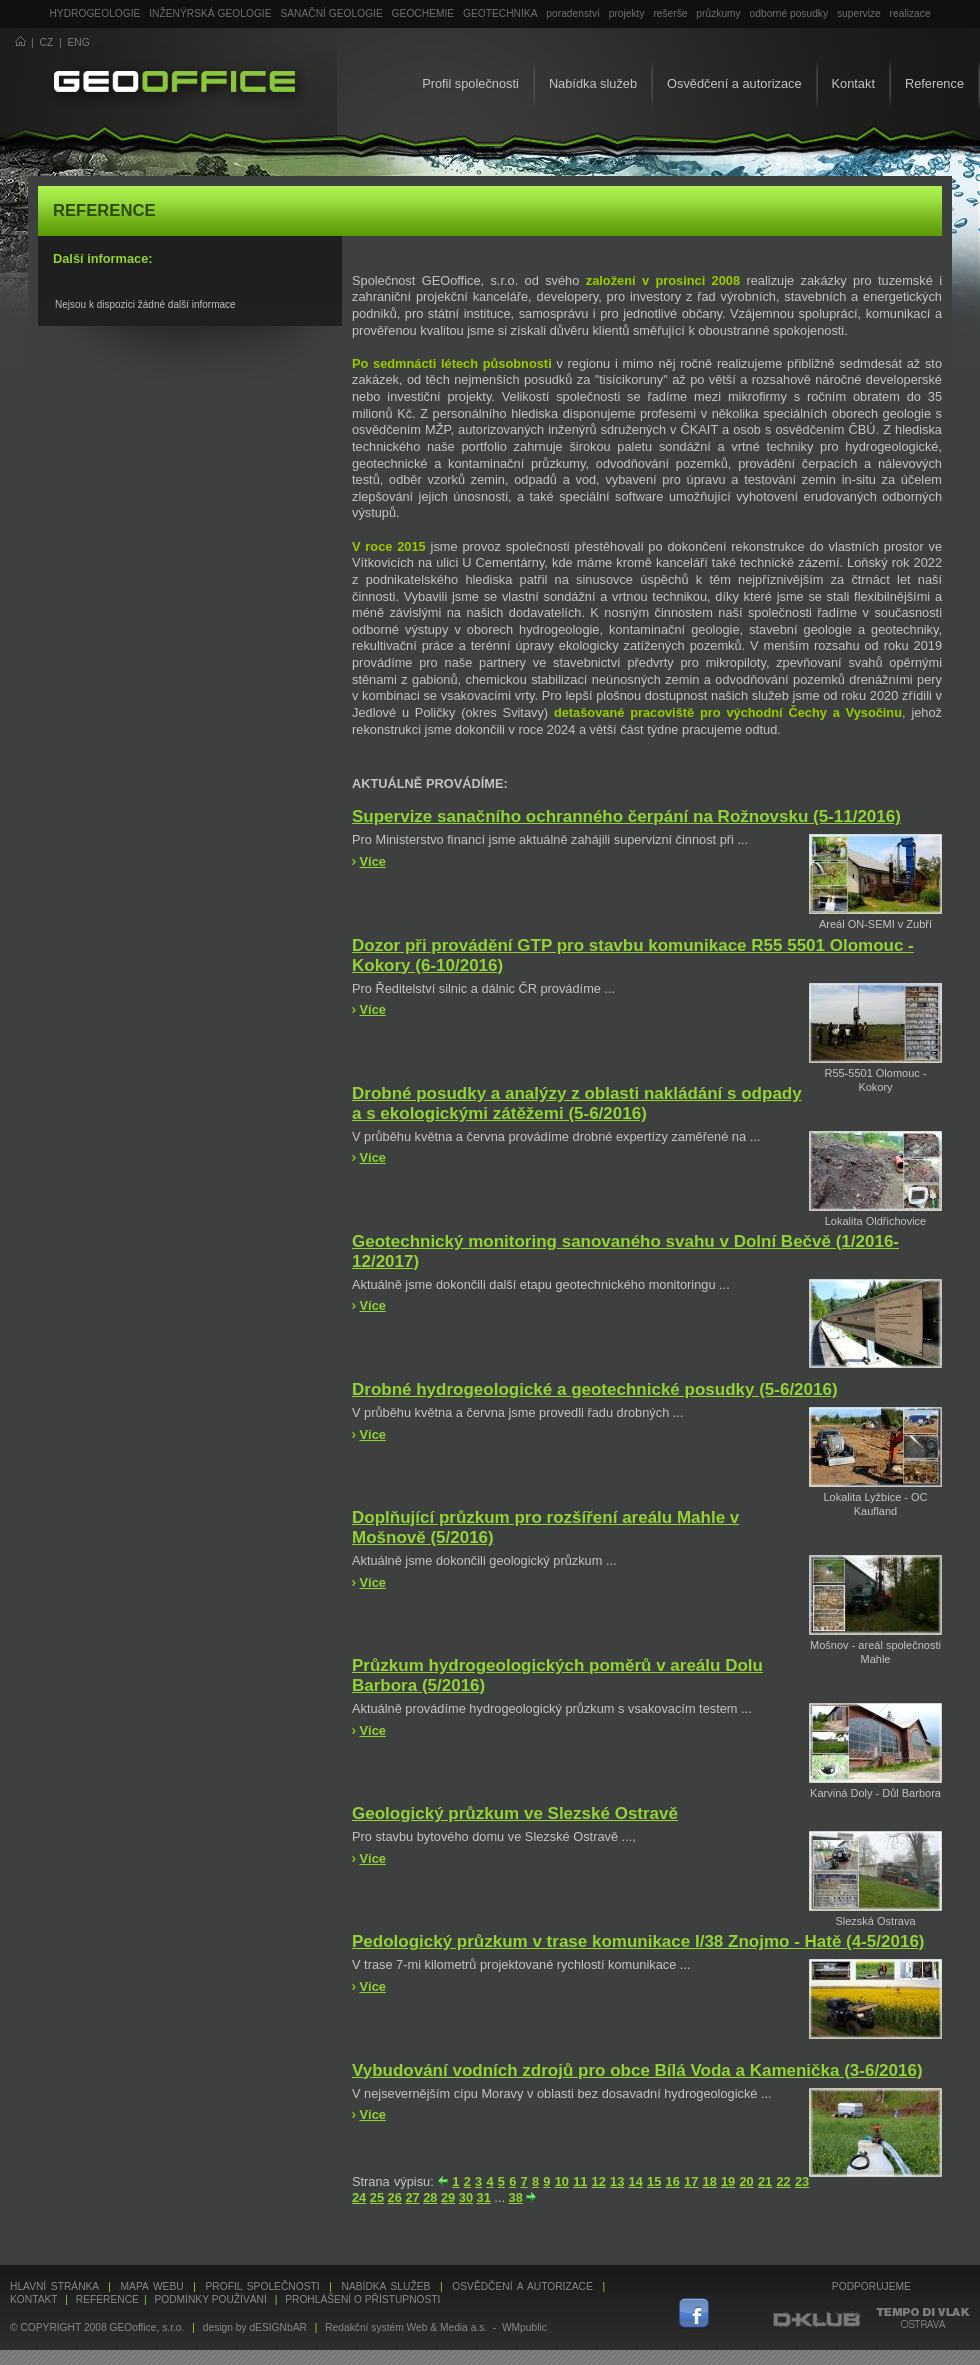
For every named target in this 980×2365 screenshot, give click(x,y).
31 (484, 2197)
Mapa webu (152, 2286)
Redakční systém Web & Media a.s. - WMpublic (436, 2327)
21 (765, 2181)
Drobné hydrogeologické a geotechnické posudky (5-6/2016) (595, 1389)
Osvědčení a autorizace (734, 83)
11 (580, 2181)
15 (654, 2181)
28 (430, 2197)
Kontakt (853, 83)
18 (710, 2181)
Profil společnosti (470, 83)
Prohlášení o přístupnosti (362, 2299)
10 (562, 2181)
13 (617, 2181)
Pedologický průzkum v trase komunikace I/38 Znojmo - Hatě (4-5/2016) (638, 1941)
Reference (934, 83)
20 (746, 2181)
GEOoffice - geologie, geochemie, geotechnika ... (174, 84)
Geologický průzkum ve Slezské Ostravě (515, 1813)
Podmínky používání (210, 2299)
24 (359, 2197)
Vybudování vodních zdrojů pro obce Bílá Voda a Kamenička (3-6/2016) (637, 2070)
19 (728, 2181)
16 (673, 2181)
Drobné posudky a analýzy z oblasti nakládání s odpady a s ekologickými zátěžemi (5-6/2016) (577, 1103)
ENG (79, 42)
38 (516, 2197)
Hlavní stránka (54, 2286)
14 (636, 2181)
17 (691, 2181)
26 (395, 2197)
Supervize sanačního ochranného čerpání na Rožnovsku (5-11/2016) (626, 816)
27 (412, 2197)
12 (599, 2181)
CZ (47, 42)
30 (466, 2197)
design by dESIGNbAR (255, 2327)
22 (783, 2181)
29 (448, 2197)
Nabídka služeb (593, 83)
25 (377, 2197)
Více (373, 861)
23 (802, 2181)
